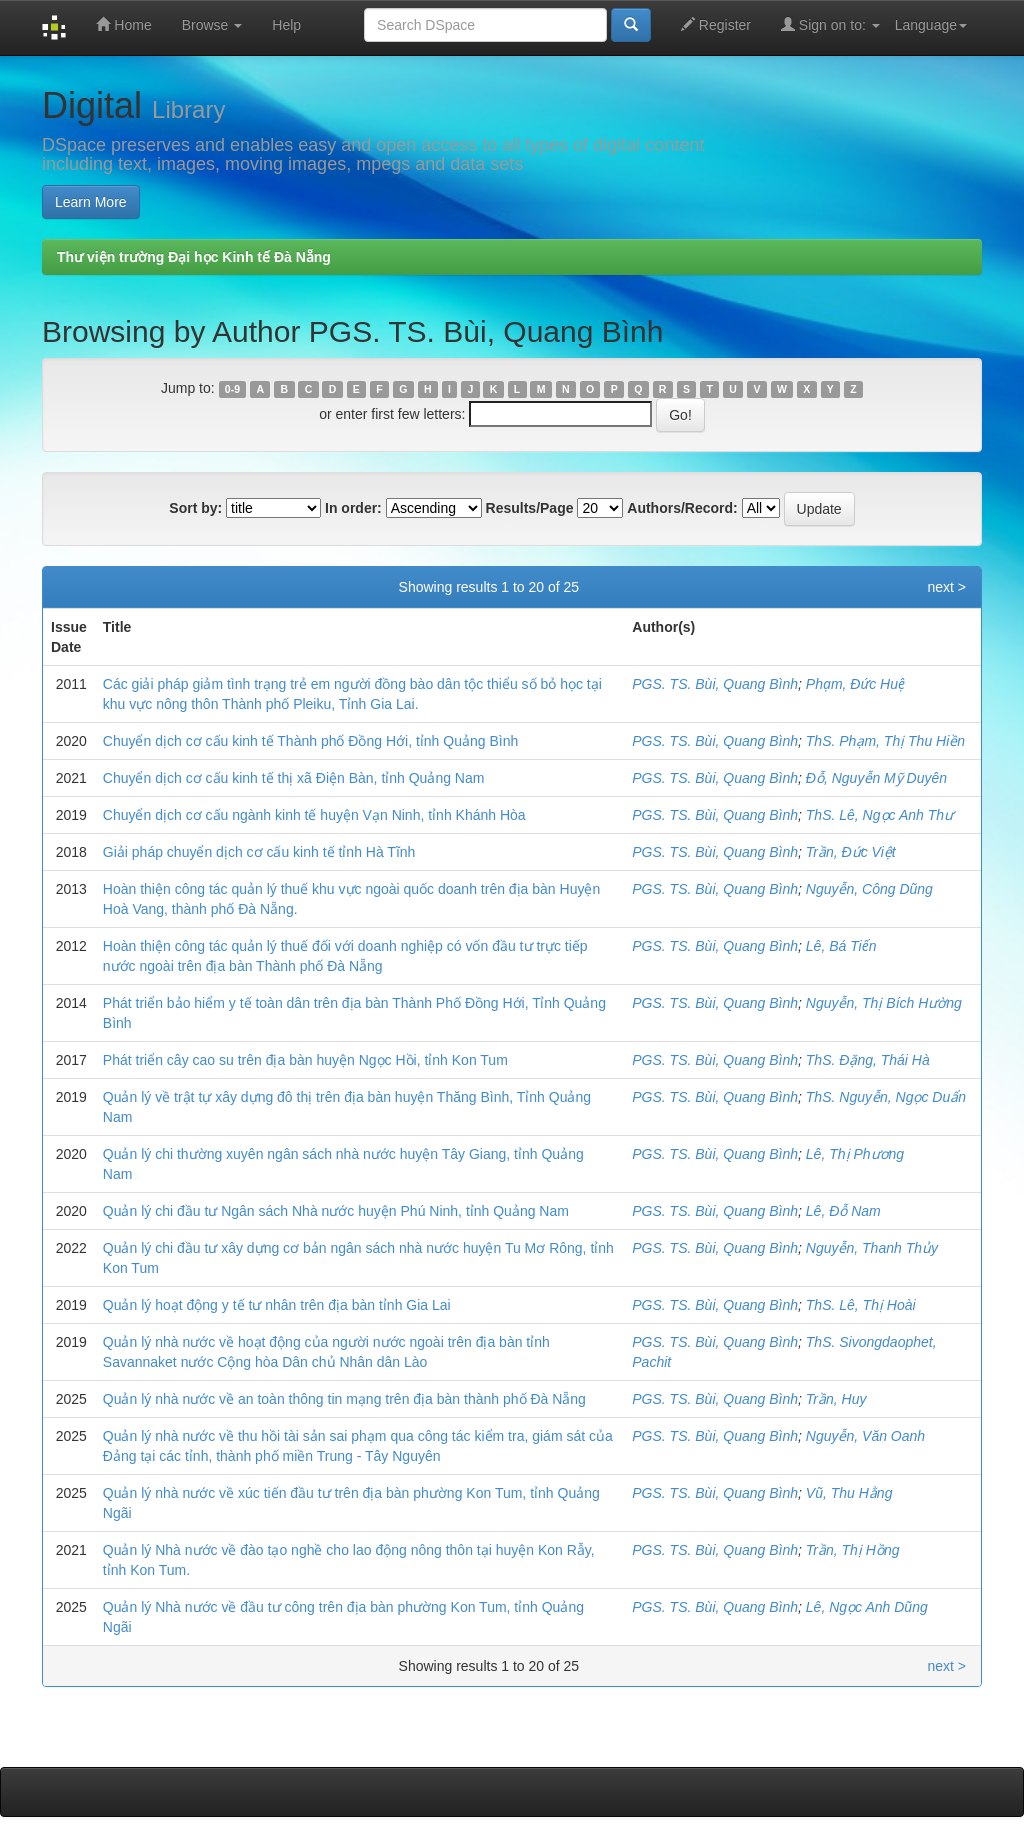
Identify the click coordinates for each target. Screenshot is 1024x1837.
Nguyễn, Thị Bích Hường (884, 1003)
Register (716, 24)
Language (931, 25)
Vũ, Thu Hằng (849, 1493)
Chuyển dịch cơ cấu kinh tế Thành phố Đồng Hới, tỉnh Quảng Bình (310, 741)
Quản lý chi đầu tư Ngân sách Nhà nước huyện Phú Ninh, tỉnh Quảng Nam (336, 1211)
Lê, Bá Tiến (841, 946)
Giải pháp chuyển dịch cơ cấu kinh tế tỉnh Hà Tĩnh (259, 852)
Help (286, 25)
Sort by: (195, 508)
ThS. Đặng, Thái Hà (868, 1060)
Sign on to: (830, 24)
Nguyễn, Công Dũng (869, 889)
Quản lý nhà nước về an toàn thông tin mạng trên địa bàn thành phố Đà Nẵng (344, 1399)
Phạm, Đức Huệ (855, 684)
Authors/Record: (682, 508)
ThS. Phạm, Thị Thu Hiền (885, 741)
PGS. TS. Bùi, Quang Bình (715, 684)
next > (946, 587)
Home (123, 24)
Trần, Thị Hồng (853, 1550)
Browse (212, 25)
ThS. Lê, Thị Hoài (861, 1305)
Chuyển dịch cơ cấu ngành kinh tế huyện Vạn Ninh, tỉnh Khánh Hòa (314, 815)
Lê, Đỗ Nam (843, 1211)
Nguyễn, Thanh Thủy (872, 1248)
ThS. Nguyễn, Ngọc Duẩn (886, 1097)
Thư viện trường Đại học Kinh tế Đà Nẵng (194, 257)
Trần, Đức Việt (851, 852)
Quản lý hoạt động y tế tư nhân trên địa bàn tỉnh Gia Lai (277, 1305)
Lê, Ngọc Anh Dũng (867, 1607)
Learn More (91, 202)
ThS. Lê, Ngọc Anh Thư (879, 815)
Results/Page (530, 508)
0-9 (232, 389)
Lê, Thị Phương (855, 1154)
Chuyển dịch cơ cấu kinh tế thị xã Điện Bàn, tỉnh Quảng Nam (294, 778)
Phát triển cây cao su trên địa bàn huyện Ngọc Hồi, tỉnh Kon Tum (305, 1060)
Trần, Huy (836, 1399)
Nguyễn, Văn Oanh (865, 1436)
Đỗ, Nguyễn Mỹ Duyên (876, 778)
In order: (353, 508)
